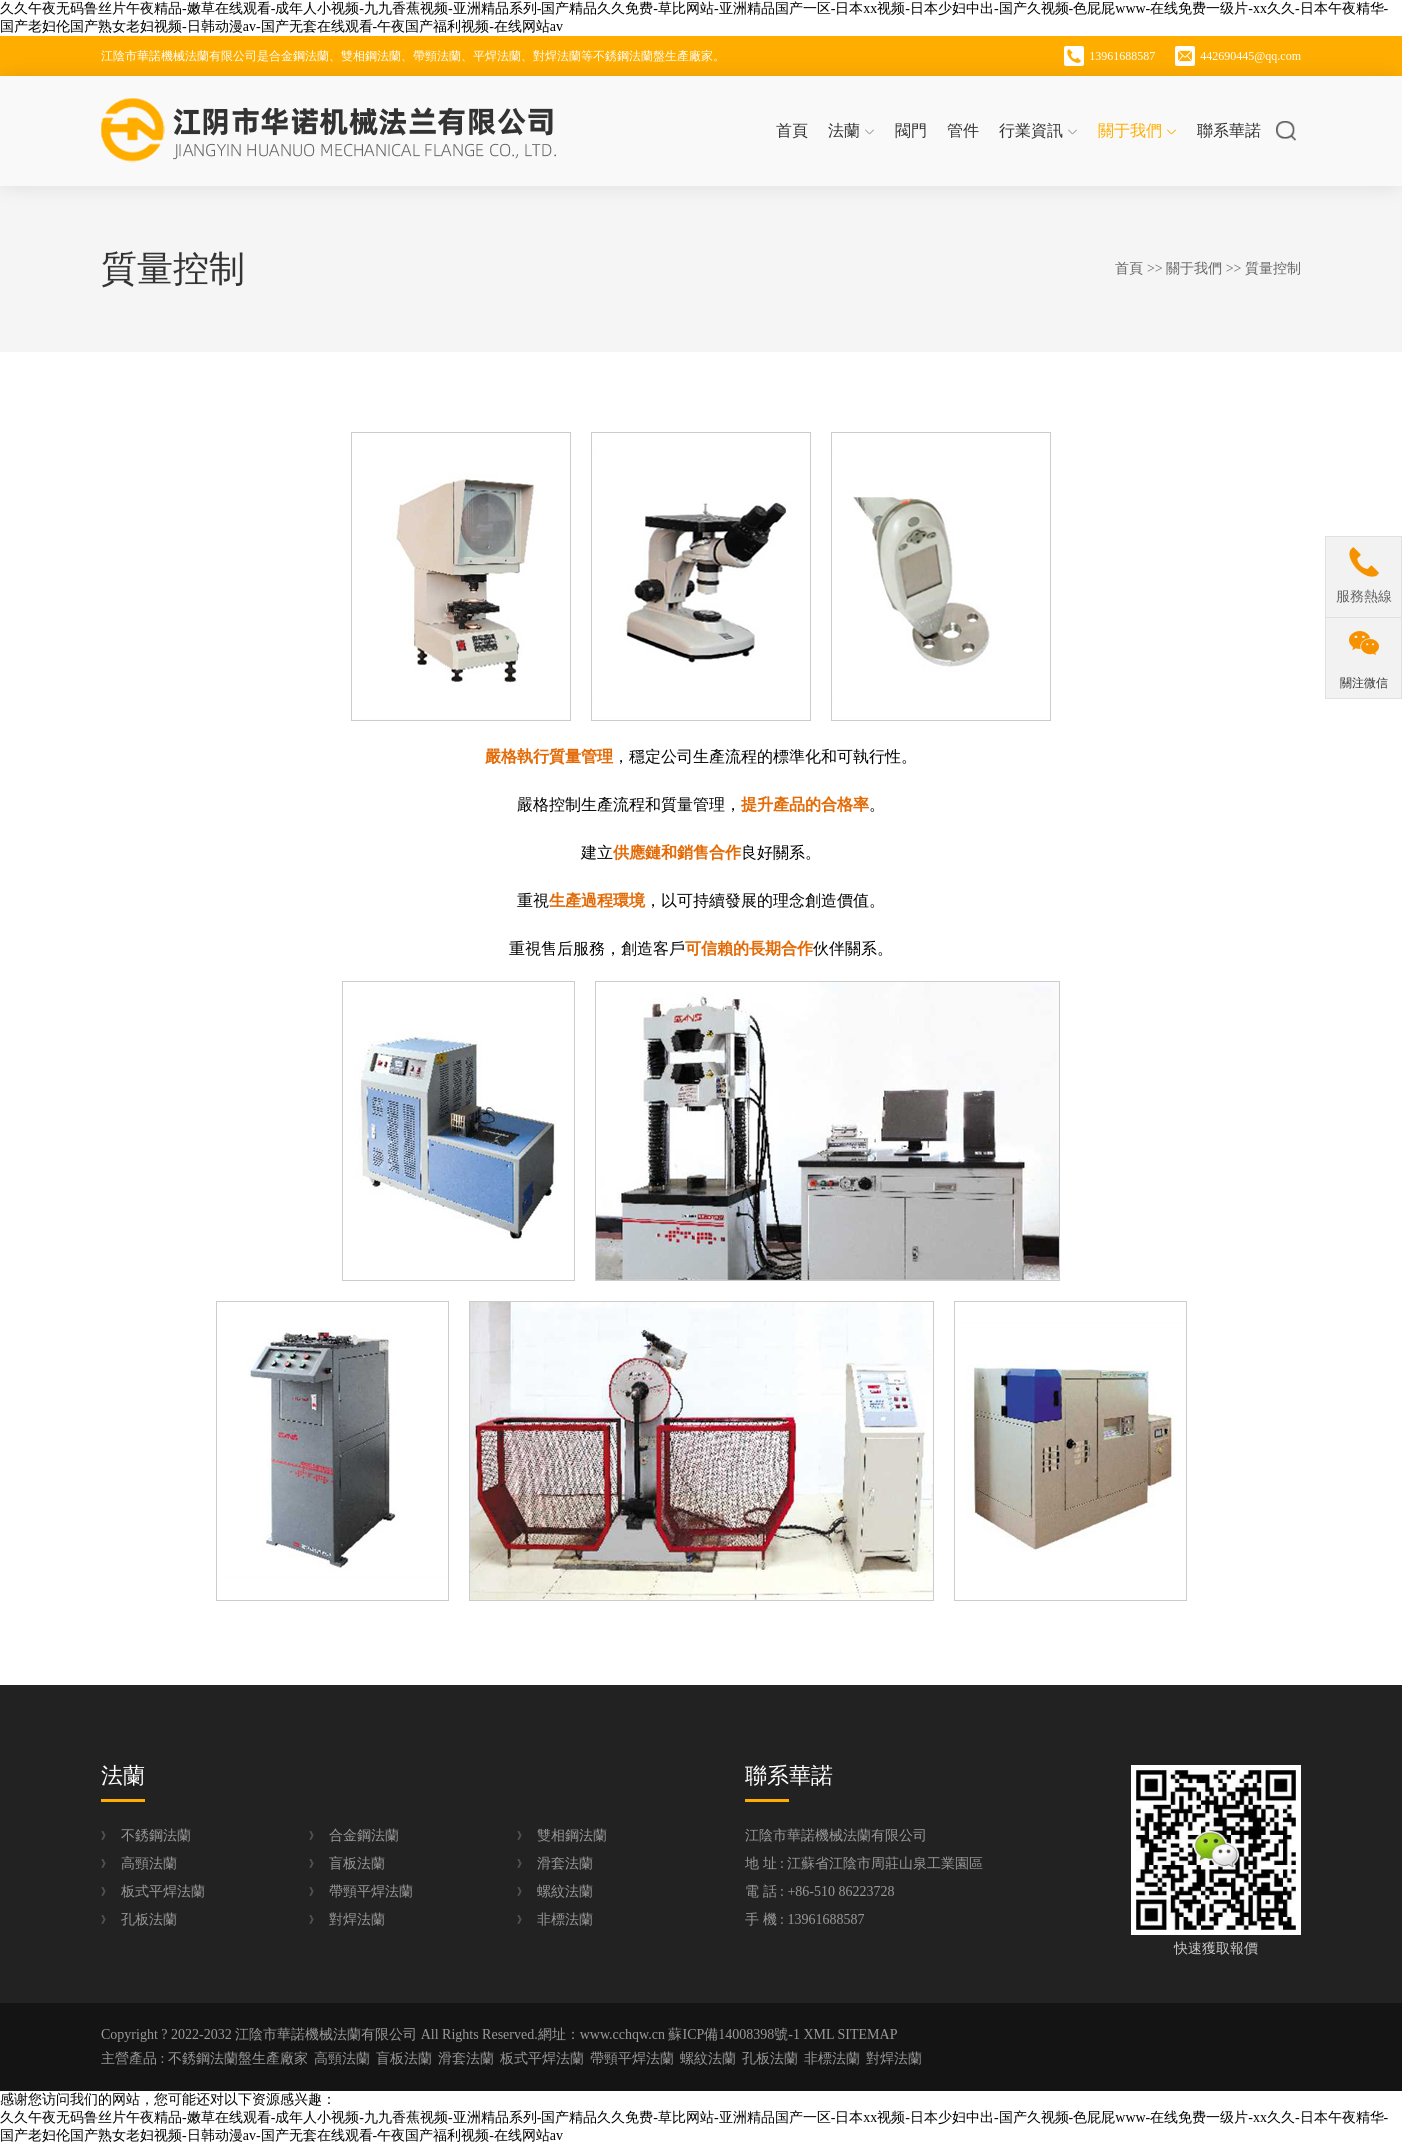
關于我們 (1137, 130)
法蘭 (851, 130)
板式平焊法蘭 (163, 1891)
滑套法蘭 (565, 1863)
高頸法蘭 (149, 1863)
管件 (963, 130)
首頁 (792, 130)
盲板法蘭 (357, 1863)
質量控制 (1273, 268)
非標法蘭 (565, 1919)
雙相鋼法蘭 (572, 1835)
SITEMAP (868, 2034)
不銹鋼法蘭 (156, 1835)
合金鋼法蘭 (364, 1835)
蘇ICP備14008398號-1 (733, 2034)
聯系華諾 (1229, 130)
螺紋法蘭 (565, 1891)
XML (818, 2034)
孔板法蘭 (149, 1919)
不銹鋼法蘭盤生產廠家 (238, 2058)
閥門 (911, 130)
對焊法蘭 (357, 1919)
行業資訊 (1038, 130)
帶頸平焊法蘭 (371, 1891)
